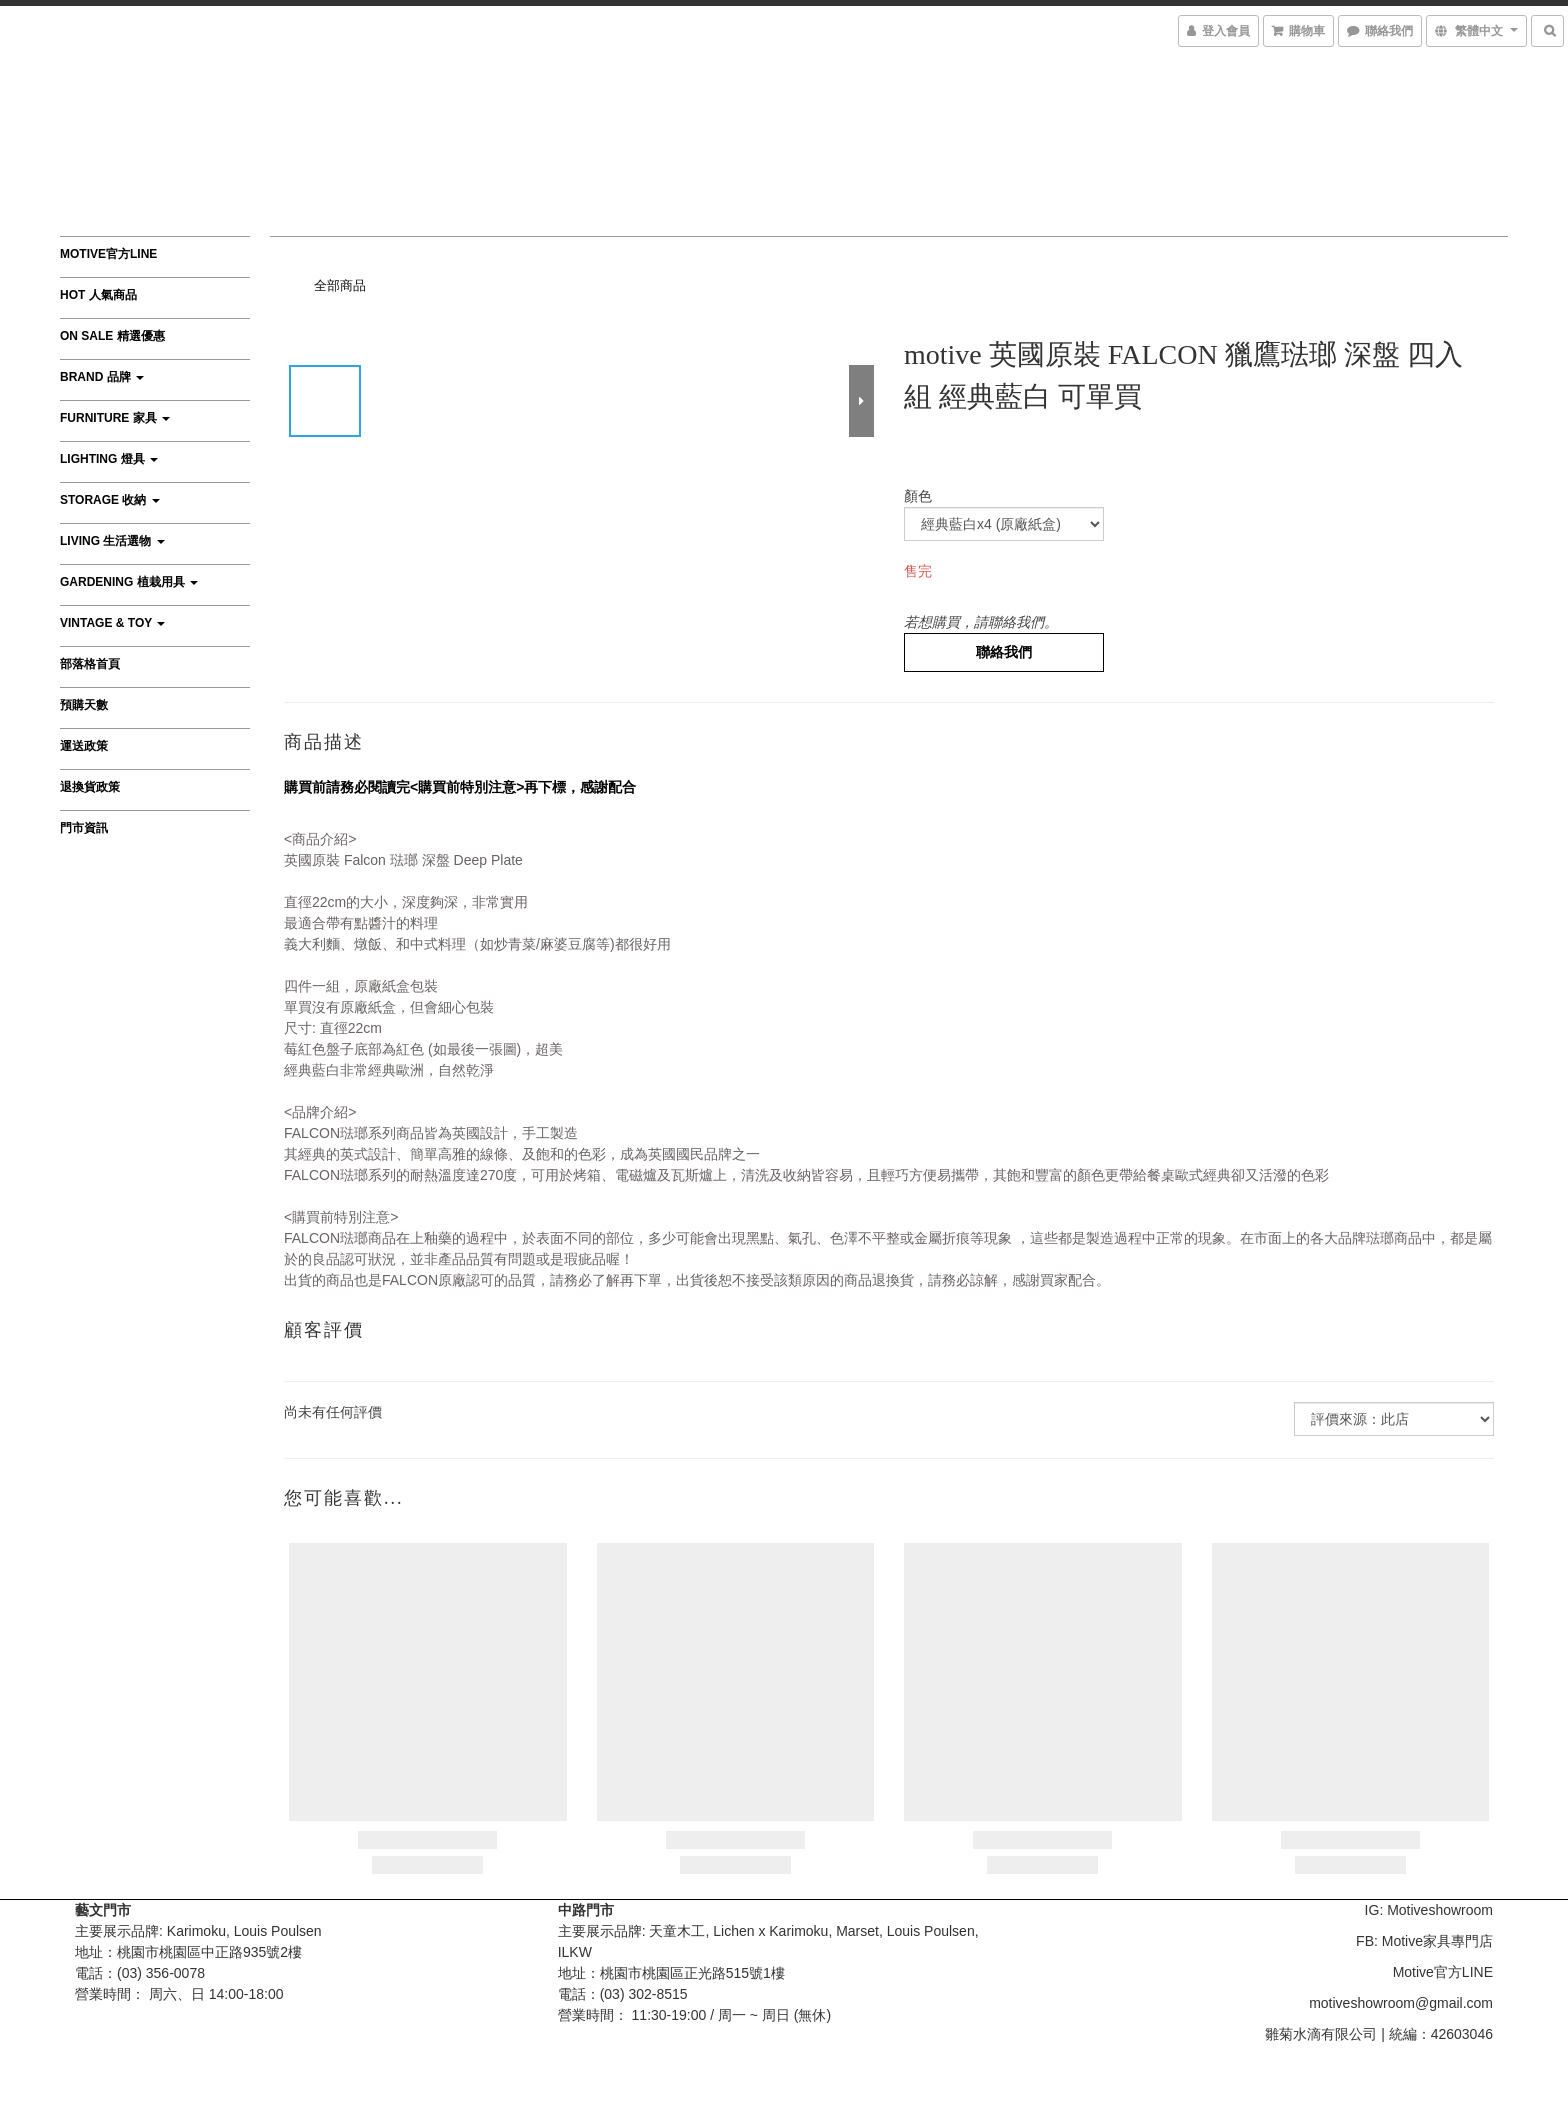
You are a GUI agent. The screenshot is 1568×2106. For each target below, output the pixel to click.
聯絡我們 (1004, 652)
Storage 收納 (110, 500)
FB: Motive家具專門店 (1424, 1941)
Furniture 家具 (115, 418)
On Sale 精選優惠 (112, 336)
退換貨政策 (90, 787)
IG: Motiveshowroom (1429, 1910)
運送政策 (84, 746)
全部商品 (340, 285)
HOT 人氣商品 (98, 295)
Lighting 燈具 (109, 459)
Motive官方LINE (108, 254)
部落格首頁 (90, 664)
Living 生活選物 (112, 541)
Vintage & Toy (112, 623)
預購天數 (84, 705)
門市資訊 (84, 828)
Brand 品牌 (102, 377)
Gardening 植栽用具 (129, 582)
